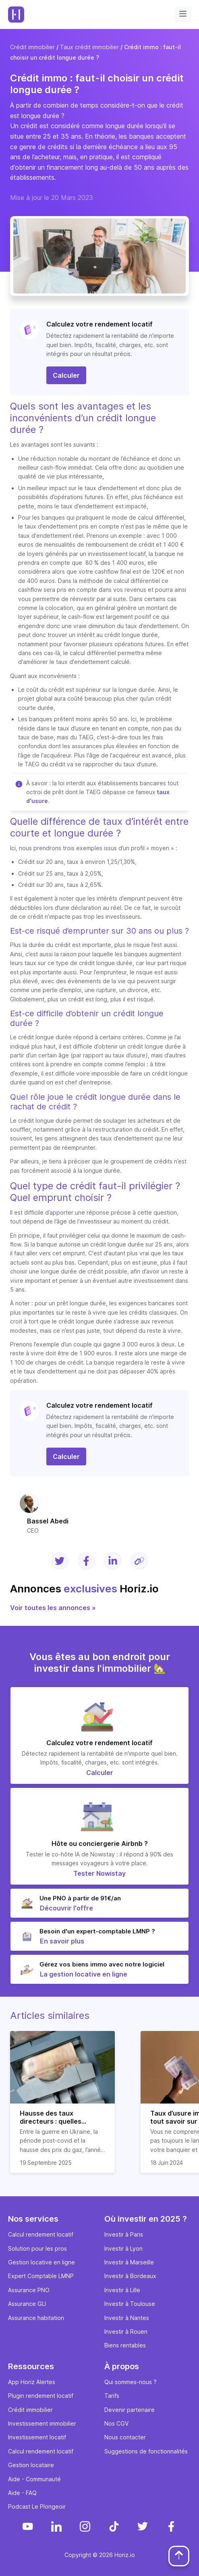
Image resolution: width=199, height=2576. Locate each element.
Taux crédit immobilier (89, 47)
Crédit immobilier (32, 47)
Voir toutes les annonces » (53, 1608)
